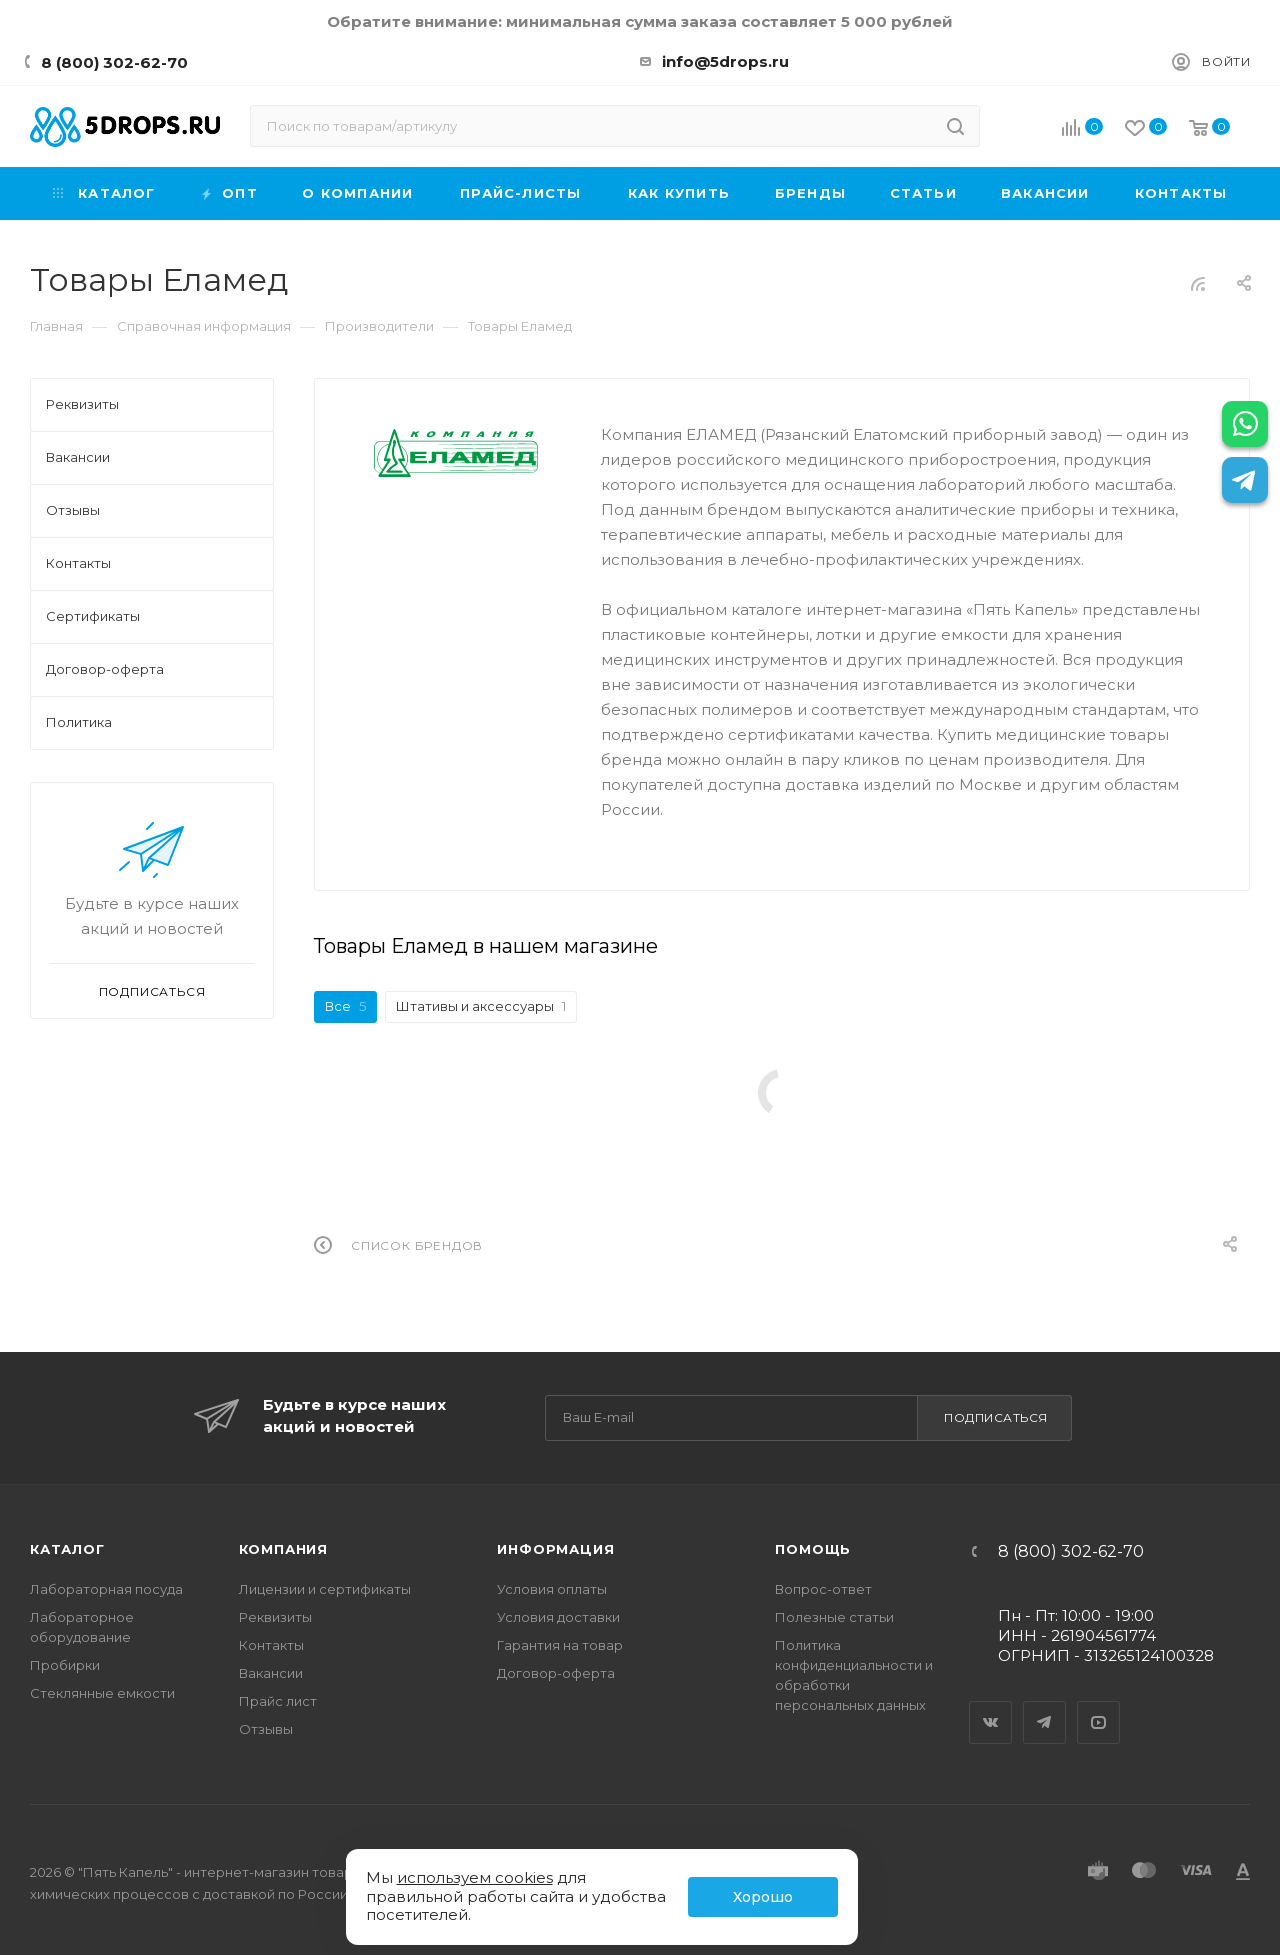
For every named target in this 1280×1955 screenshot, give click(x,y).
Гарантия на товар (560, 1645)
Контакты (271, 1645)
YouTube (1099, 1705)
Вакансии (271, 1673)
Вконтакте (991, 1705)
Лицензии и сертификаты (325, 1589)
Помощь (813, 1549)
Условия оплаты (552, 1589)
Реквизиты (275, 1617)
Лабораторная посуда (106, 1589)
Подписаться (996, 1417)
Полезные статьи (834, 1617)
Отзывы (266, 1729)
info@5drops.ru (725, 61)
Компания (283, 1549)
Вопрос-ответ (823, 1589)
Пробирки (65, 1665)
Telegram (1045, 1705)
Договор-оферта (556, 1673)
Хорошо (763, 1897)
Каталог (67, 1549)
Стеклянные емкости (102, 1693)
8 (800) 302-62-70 (114, 62)
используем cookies (475, 1877)
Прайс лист (278, 1701)
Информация (555, 1549)
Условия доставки (558, 1617)
